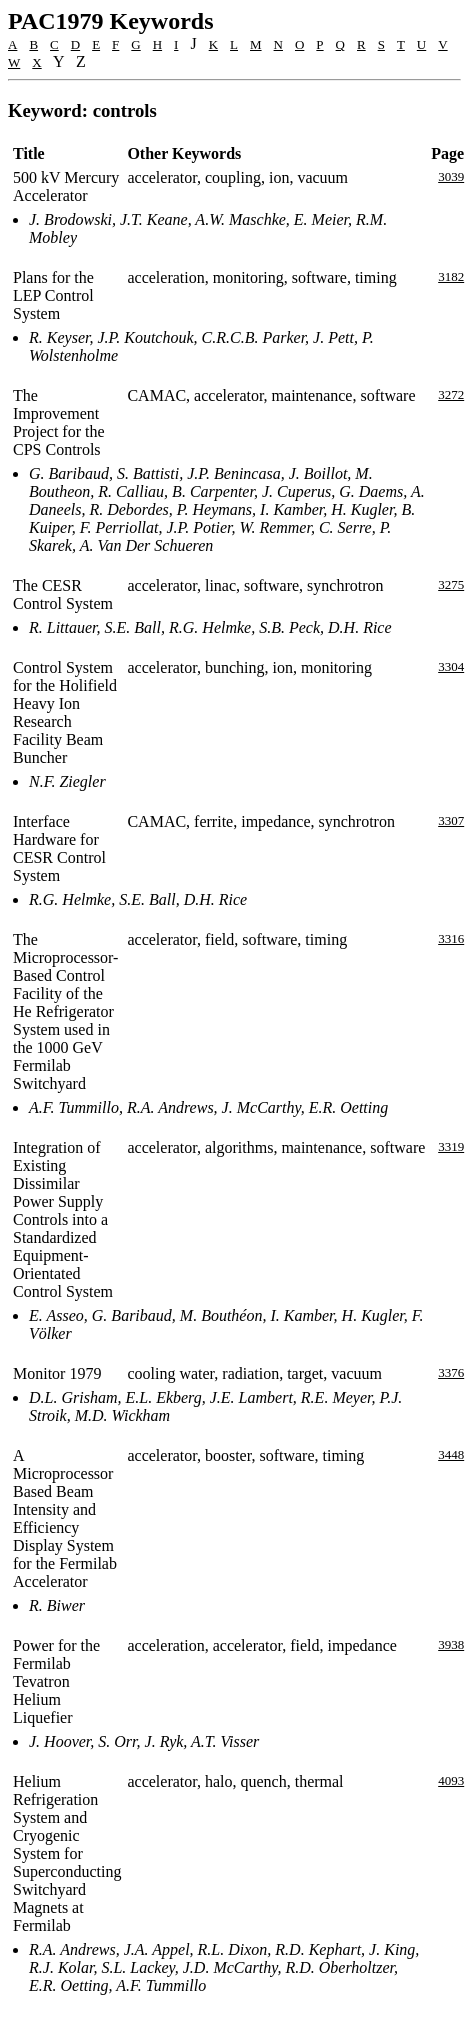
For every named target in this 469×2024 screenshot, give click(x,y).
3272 (451, 394)
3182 (451, 276)
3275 (451, 584)
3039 (451, 176)
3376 (451, 1372)
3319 (451, 1146)
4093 (451, 1780)
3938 (451, 1644)
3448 (451, 1454)
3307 (451, 820)
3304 (451, 666)
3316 (451, 938)
